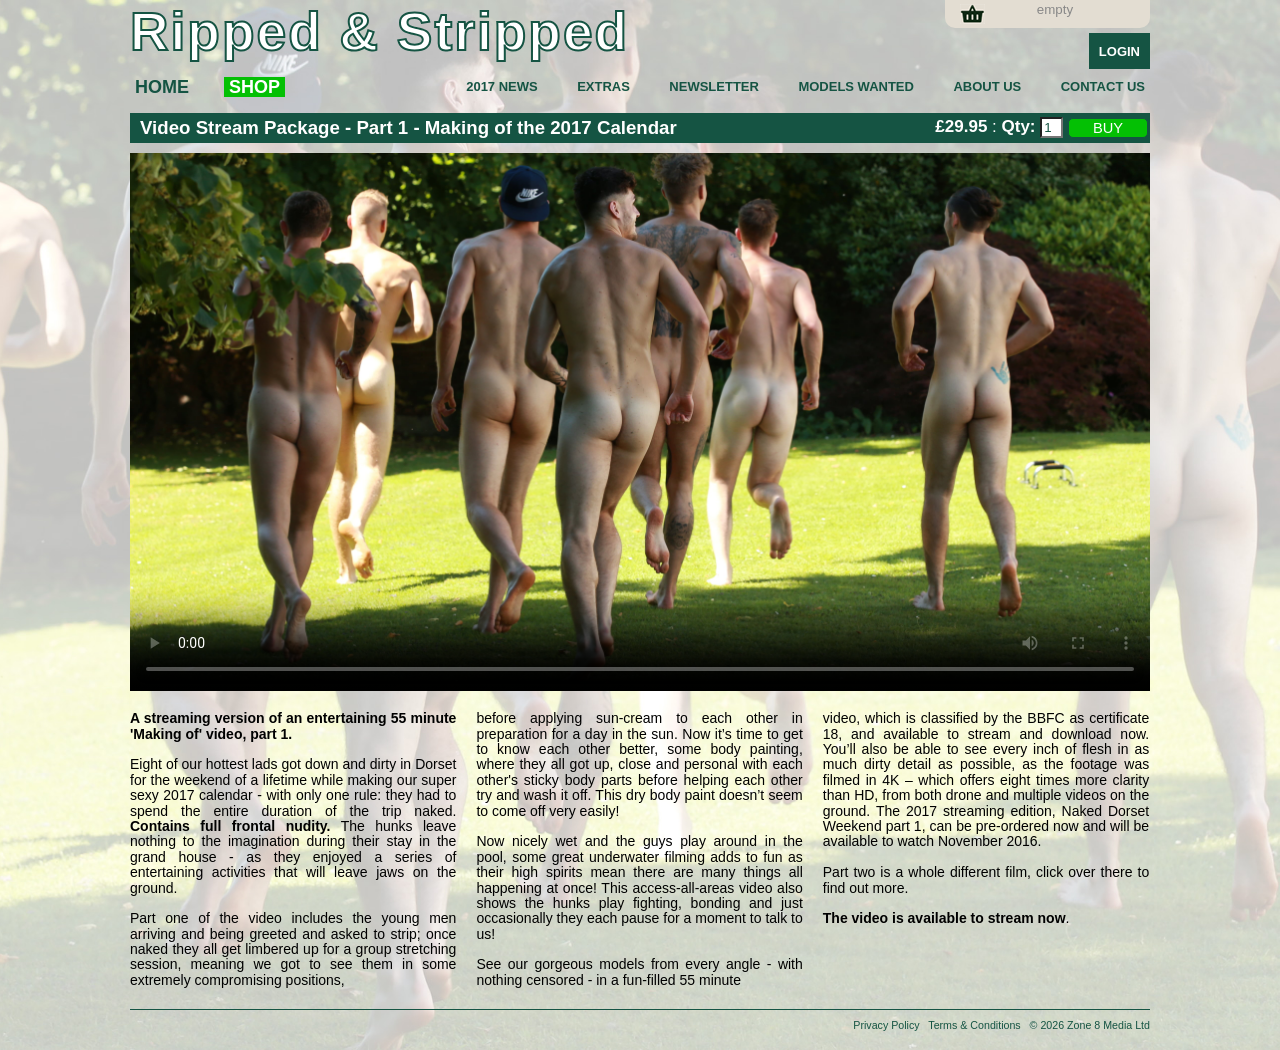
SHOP (254, 87)
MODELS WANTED (856, 86)
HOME (162, 87)
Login (1119, 51)
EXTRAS (603, 86)
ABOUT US (987, 86)
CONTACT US (1103, 86)
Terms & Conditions (974, 1025)
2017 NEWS (502, 86)
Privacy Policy (886, 1025)
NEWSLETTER (714, 86)
